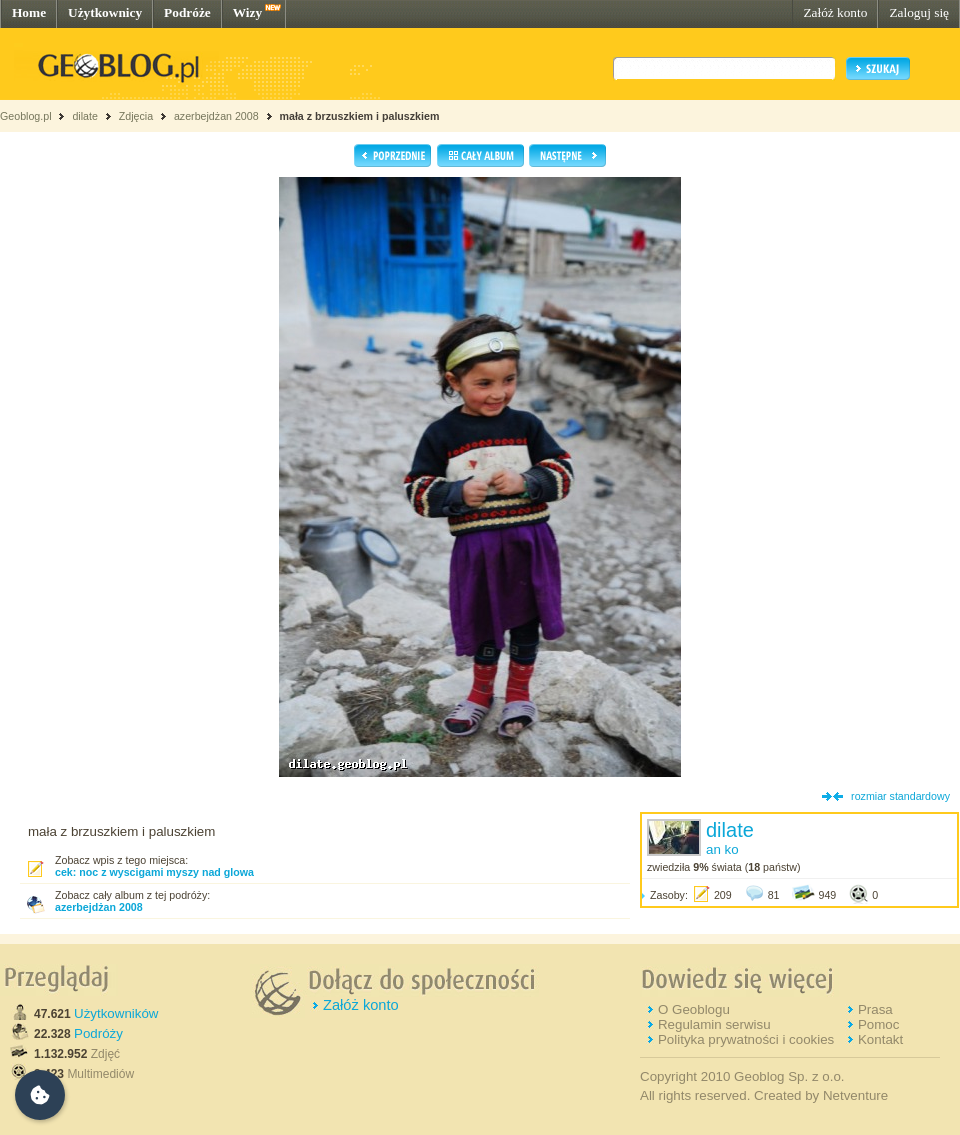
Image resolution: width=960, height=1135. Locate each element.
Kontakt (880, 1039)
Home (29, 12)
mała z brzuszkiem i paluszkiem (360, 116)
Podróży (98, 1033)
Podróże (187, 12)
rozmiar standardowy (900, 796)
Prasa (875, 1009)
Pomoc (878, 1024)
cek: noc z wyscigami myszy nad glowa (154, 872)
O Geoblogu (694, 1009)
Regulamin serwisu (714, 1024)
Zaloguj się (919, 12)
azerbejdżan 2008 (216, 116)
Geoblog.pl (26, 116)
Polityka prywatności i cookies (746, 1039)
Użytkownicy (105, 12)
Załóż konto (835, 12)
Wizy (247, 12)
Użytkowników (116, 1013)
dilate (84, 116)
